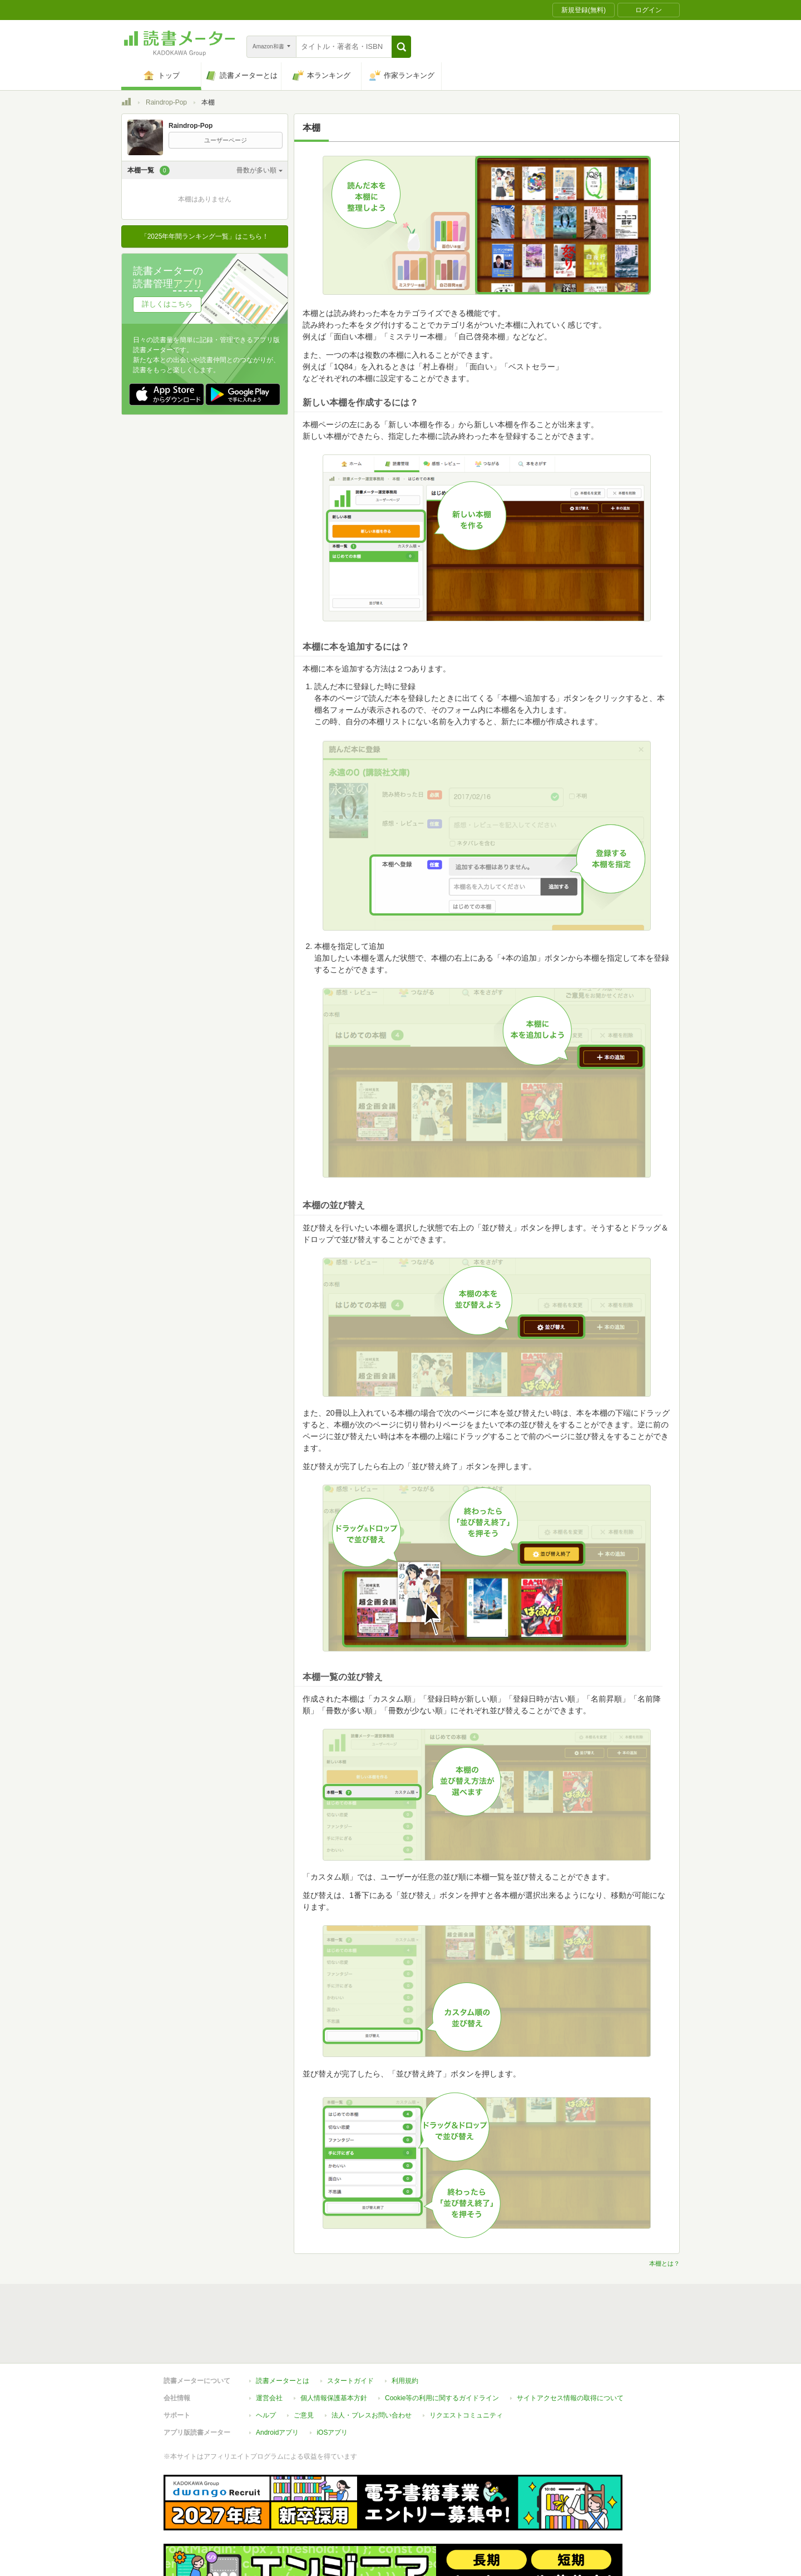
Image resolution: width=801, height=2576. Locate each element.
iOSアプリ (332, 2381)
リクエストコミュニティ (466, 2364)
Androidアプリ (277, 2381)
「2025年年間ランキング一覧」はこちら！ (205, 236)
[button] (401, 47)
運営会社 (269, 2346)
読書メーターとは (282, 2329)
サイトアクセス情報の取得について (570, 2346)
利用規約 (405, 2329)
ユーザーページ (225, 140)
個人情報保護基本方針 (333, 2346)
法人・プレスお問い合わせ (372, 2364)
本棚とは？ (664, 2263)
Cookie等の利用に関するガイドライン (442, 2346)
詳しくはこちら (167, 304)
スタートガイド (350, 2329)
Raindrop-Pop (166, 102)
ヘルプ (266, 2364)
